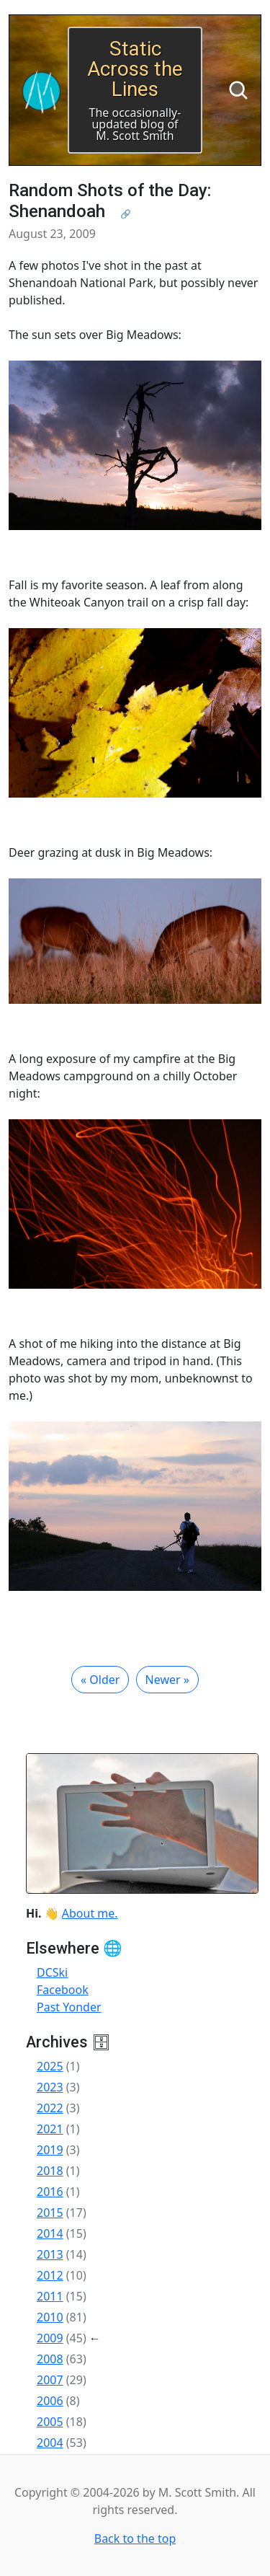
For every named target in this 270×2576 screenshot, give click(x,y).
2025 (50, 2066)
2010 (50, 2317)
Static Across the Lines (135, 69)
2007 (50, 2380)
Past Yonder (69, 2007)
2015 (50, 2212)
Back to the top (135, 2538)
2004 (50, 2443)
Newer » (167, 1680)
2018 (50, 2171)
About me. (90, 1913)
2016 (50, 2192)
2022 (50, 2108)
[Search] (238, 90)
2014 (50, 2233)
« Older (100, 1680)
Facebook (63, 1990)
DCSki (52, 1972)
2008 (50, 2359)
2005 (50, 2422)
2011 (50, 2296)
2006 (50, 2401)
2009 (50, 2338)
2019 (50, 2150)
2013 (50, 2254)
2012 (50, 2275)
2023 (50, 2087)
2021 (50, 2129)
